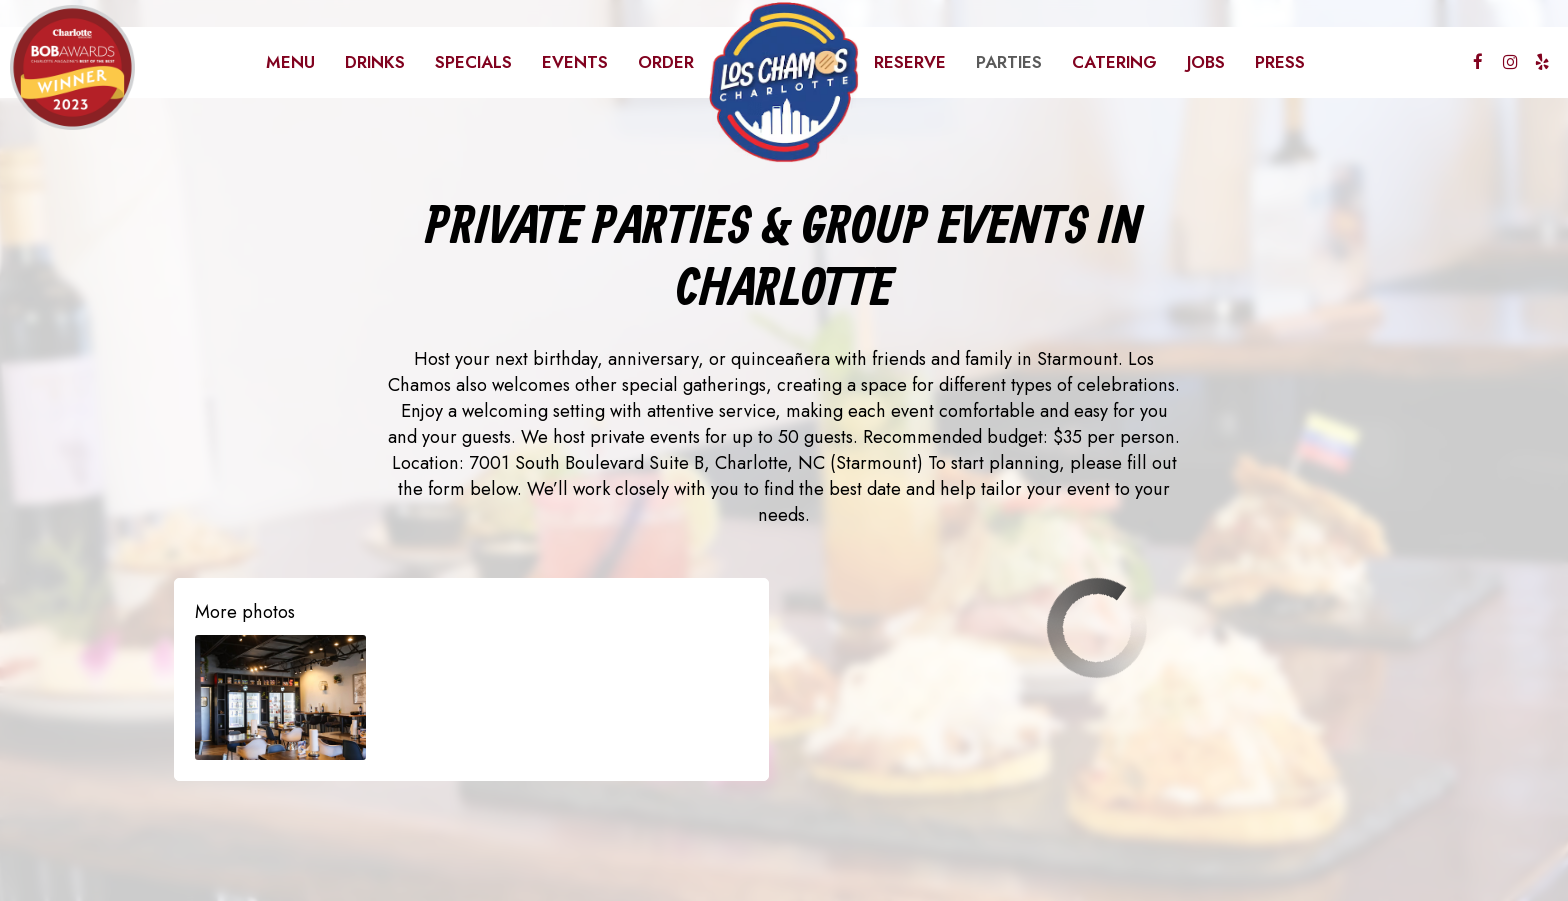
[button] (280, 697)
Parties (1009, 62)
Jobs (1206, 62)
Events (575, 62)
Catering (1114, 62)
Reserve (910, 62)
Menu (290, 62)
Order (666, 62)
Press (1280, 62)
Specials (473, 62)
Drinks (375, 62)
